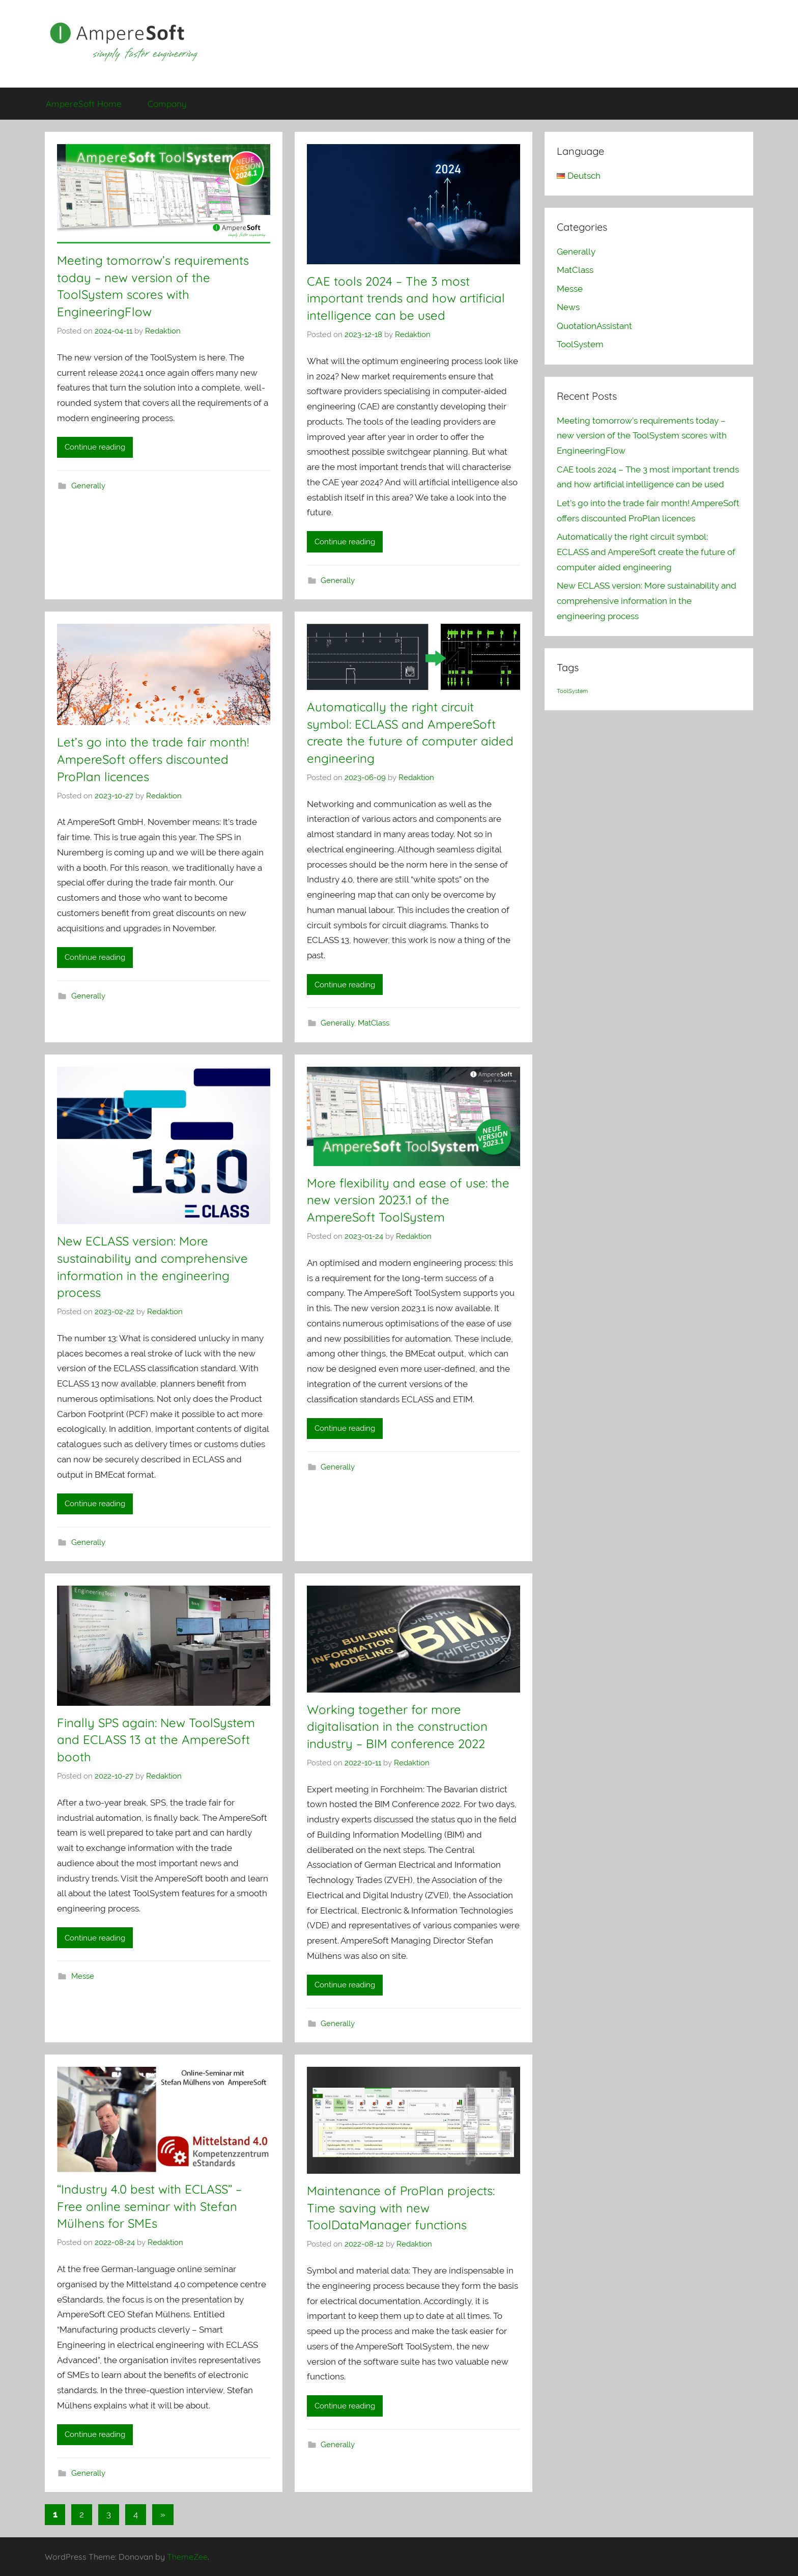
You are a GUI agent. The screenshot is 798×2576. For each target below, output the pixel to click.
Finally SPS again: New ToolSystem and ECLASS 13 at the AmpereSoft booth (156, 1739)
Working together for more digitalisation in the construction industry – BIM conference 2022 (397, 1726)
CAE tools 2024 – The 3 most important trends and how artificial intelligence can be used (406, 298)
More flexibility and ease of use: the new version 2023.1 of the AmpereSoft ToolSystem (408, 1200)
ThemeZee (187, 2557)
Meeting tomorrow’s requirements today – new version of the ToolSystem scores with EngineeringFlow (642, 436)
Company (167, 103)
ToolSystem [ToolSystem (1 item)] (572, 691)
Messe (82, 1976)
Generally (88, 485)
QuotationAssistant (594, 326)
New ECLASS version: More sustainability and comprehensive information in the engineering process (646, 600)
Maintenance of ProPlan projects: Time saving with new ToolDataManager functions (401, 2207)
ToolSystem (580, 344)
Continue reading (95, 447)
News (568, 307)
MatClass (373, 1023)
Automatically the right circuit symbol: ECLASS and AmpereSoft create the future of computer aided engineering (646, 552)
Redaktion (163, 331)
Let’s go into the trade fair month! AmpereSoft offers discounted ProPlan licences (153, 759)
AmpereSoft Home (84, 103)
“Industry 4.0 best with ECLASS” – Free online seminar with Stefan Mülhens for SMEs (149, 2206)
